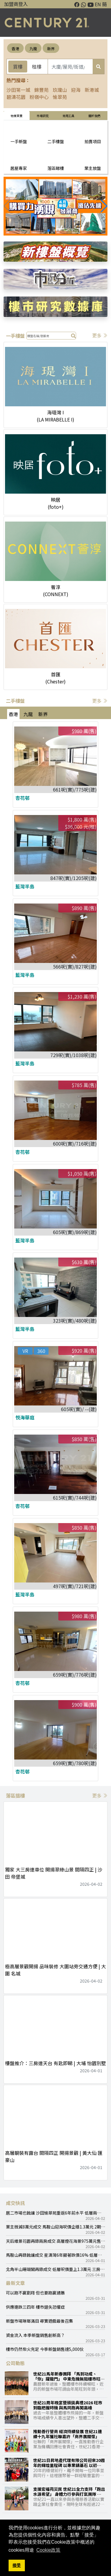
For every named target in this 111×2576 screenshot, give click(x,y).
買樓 (17, 66)
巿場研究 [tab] (43, 115)
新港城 (92, 89)
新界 (51, 48)
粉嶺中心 (39, 96)
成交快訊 (15, 2203)
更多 (99, 335)
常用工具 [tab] (68, 115)
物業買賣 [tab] (16, 115)
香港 (15, 48)
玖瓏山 (60, 89)
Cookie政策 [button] (48, 2550)
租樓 (36, 66)
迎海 (76, 89)
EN (98, 4)
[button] (104, 206)
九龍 (33, 48)
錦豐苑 (41, 89)
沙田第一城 (18, 89)
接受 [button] (16, 2565)
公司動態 (15, 2363)
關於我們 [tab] (94, 115)
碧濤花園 (16, 96)
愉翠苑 (60, 96)
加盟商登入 (16, 3)
